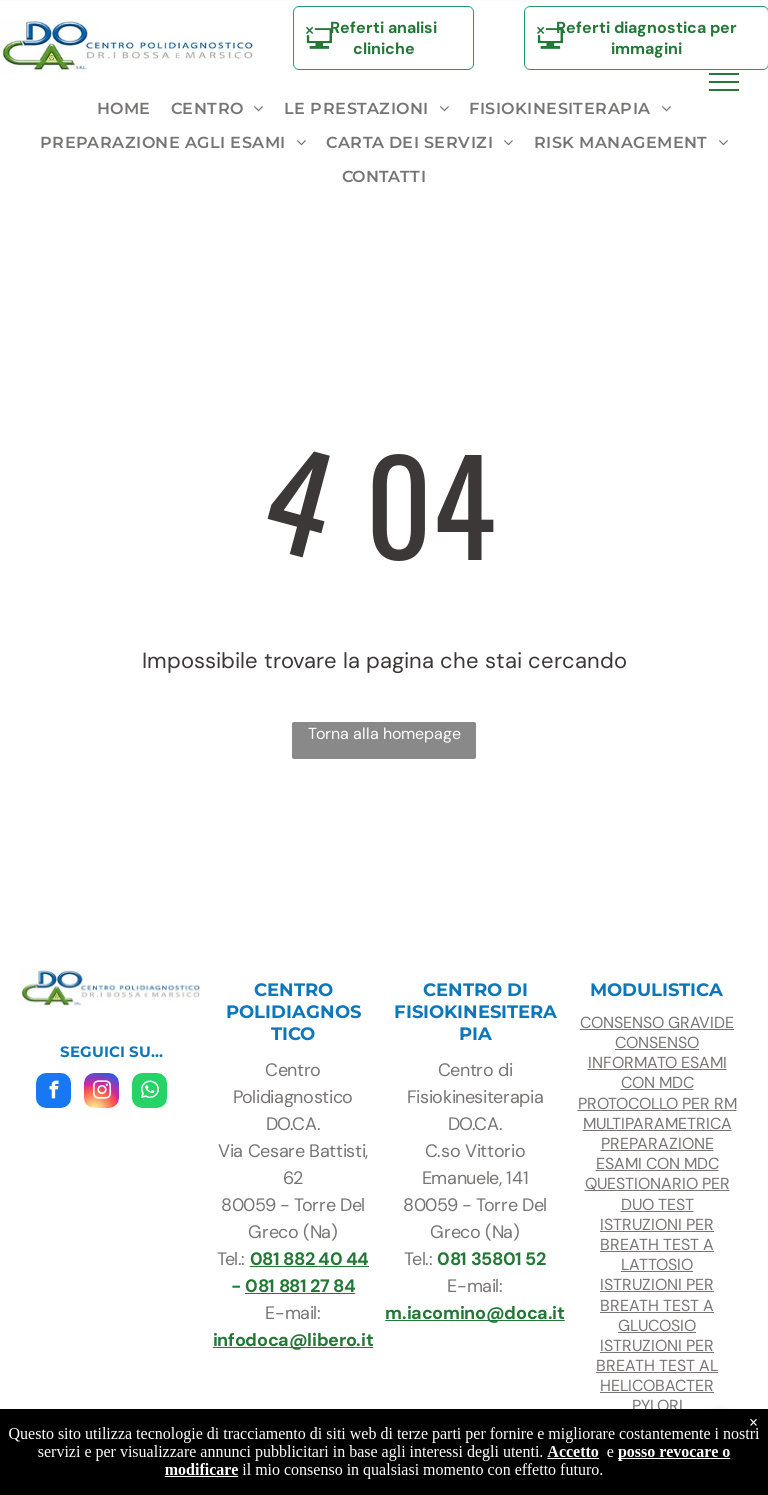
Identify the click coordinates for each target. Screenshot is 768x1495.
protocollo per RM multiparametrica (657, 1113)
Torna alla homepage (384, 733)
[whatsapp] (149, 1093)
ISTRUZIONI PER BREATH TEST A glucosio (657, 1304)
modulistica (656, 990)
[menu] (724, 82)
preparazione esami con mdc (657, 1153)
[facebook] (53, 1093)
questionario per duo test (657, 1193)
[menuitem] (124, 109)
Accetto (573, 1451)
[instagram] (101, 1093)
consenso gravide (657, 1022)
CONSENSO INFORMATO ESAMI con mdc (657, 1062)
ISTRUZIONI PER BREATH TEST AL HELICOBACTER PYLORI (657, 1376)
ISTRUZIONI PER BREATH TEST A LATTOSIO (657, 1244)
